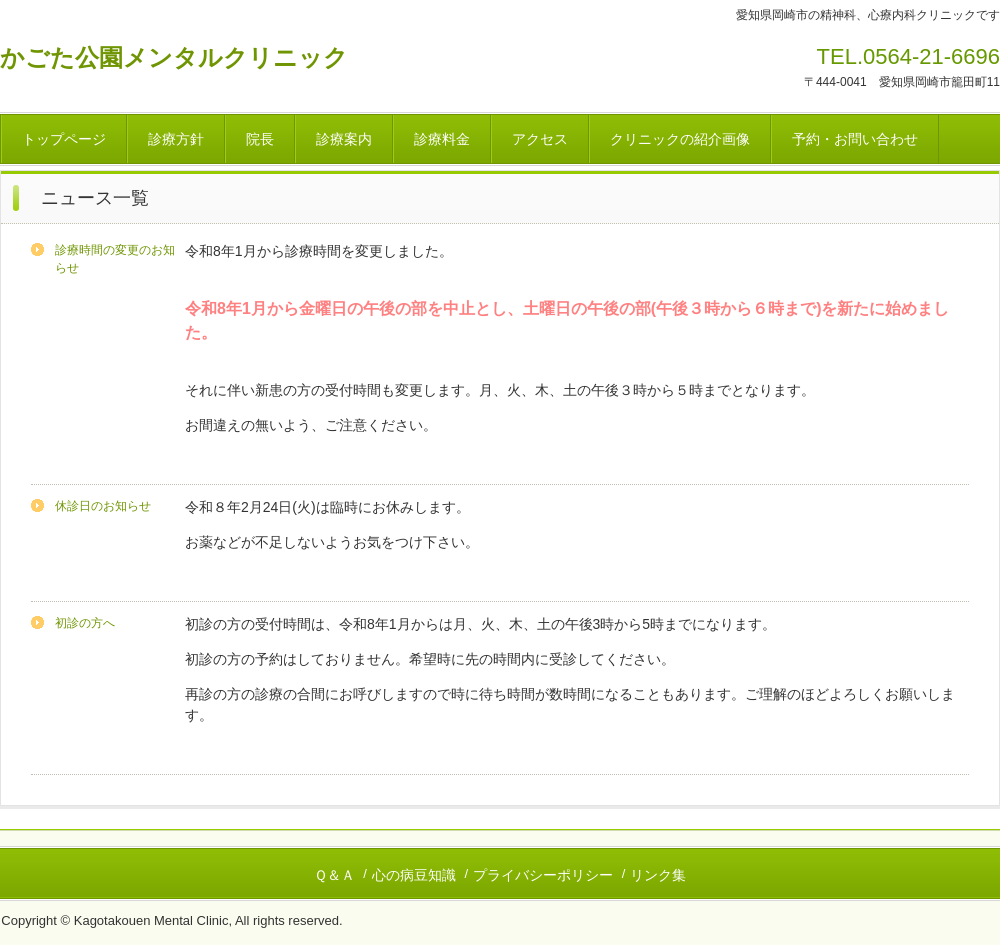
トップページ (64, 139)
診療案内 (344, 139)
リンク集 (658, 875)
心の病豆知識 (414, 875)
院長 (260, 139)
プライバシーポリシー (543, 875)
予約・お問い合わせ (855, 139)
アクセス (540, 139)
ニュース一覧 (95, 198)
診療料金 (442, 139)
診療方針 (176, 139)
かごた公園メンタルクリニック (174, 57)
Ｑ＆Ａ (334, 875)
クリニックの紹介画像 (680, 139)
